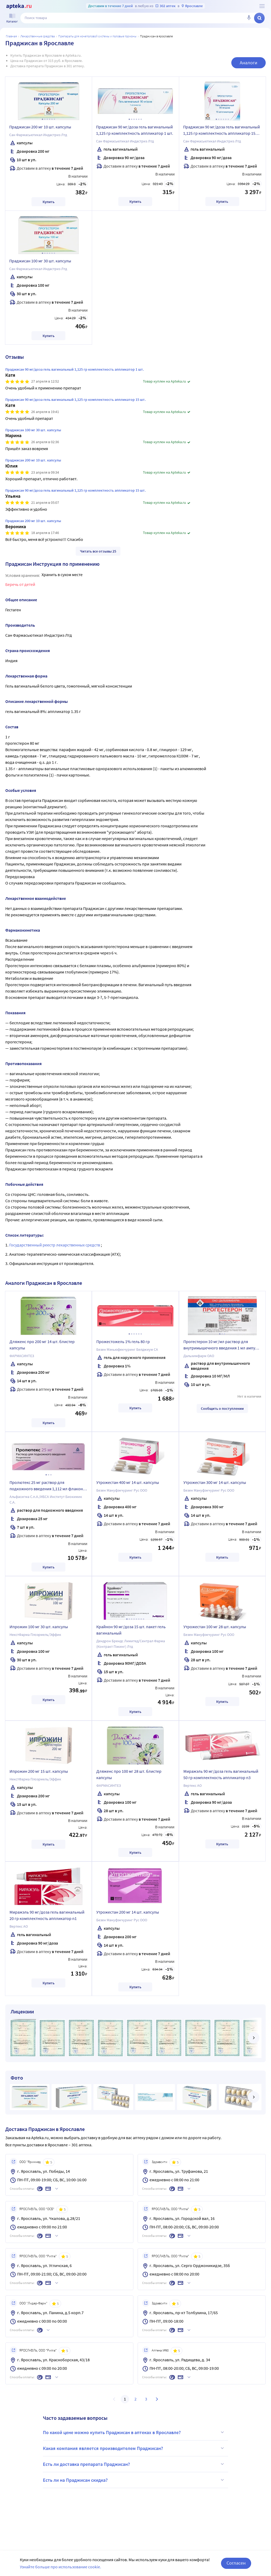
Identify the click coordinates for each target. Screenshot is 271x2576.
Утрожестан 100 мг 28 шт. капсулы (214, 1626)
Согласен (236, 2563)
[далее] (253, 2038)
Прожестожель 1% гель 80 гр (123, 1341)
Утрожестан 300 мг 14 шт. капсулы (214, 1482)
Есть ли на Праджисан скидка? (134, 2480)
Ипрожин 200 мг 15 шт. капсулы (39, 1771)
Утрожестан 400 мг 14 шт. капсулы (127, 1482)
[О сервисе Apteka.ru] (262, 6)
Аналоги (248, 63)
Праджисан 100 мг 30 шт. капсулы (40, 260)
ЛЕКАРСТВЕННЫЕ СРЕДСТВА (37, 36)
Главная (11, 36)
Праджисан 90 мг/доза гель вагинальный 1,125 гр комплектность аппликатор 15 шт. (221, 130)
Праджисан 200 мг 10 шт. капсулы (40, 126)
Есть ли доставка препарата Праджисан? (134, 2464)
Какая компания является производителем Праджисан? (134, 2448)
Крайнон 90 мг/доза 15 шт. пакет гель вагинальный (131, 1630)
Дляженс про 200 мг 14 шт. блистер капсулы (42, 1344)
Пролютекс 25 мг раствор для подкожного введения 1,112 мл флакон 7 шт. (48, 1486)
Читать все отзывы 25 (98, 551)
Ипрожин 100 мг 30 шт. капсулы (39, 1626)
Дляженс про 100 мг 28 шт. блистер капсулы (128, 1774)
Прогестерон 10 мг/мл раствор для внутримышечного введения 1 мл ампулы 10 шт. (221, 1345)
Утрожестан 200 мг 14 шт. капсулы (127, 1912)
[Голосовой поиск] (249, 18)
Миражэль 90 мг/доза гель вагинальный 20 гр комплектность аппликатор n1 (47, 1915)
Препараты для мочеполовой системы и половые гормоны (97, 36)
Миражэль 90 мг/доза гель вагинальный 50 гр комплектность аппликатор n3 (220, 1774)
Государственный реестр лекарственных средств (55, 1244)
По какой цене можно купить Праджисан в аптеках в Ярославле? (134, 2432)
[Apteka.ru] (18, 6)
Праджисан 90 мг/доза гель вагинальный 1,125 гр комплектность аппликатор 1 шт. (134, 130)
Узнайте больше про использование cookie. (60, 2566)
